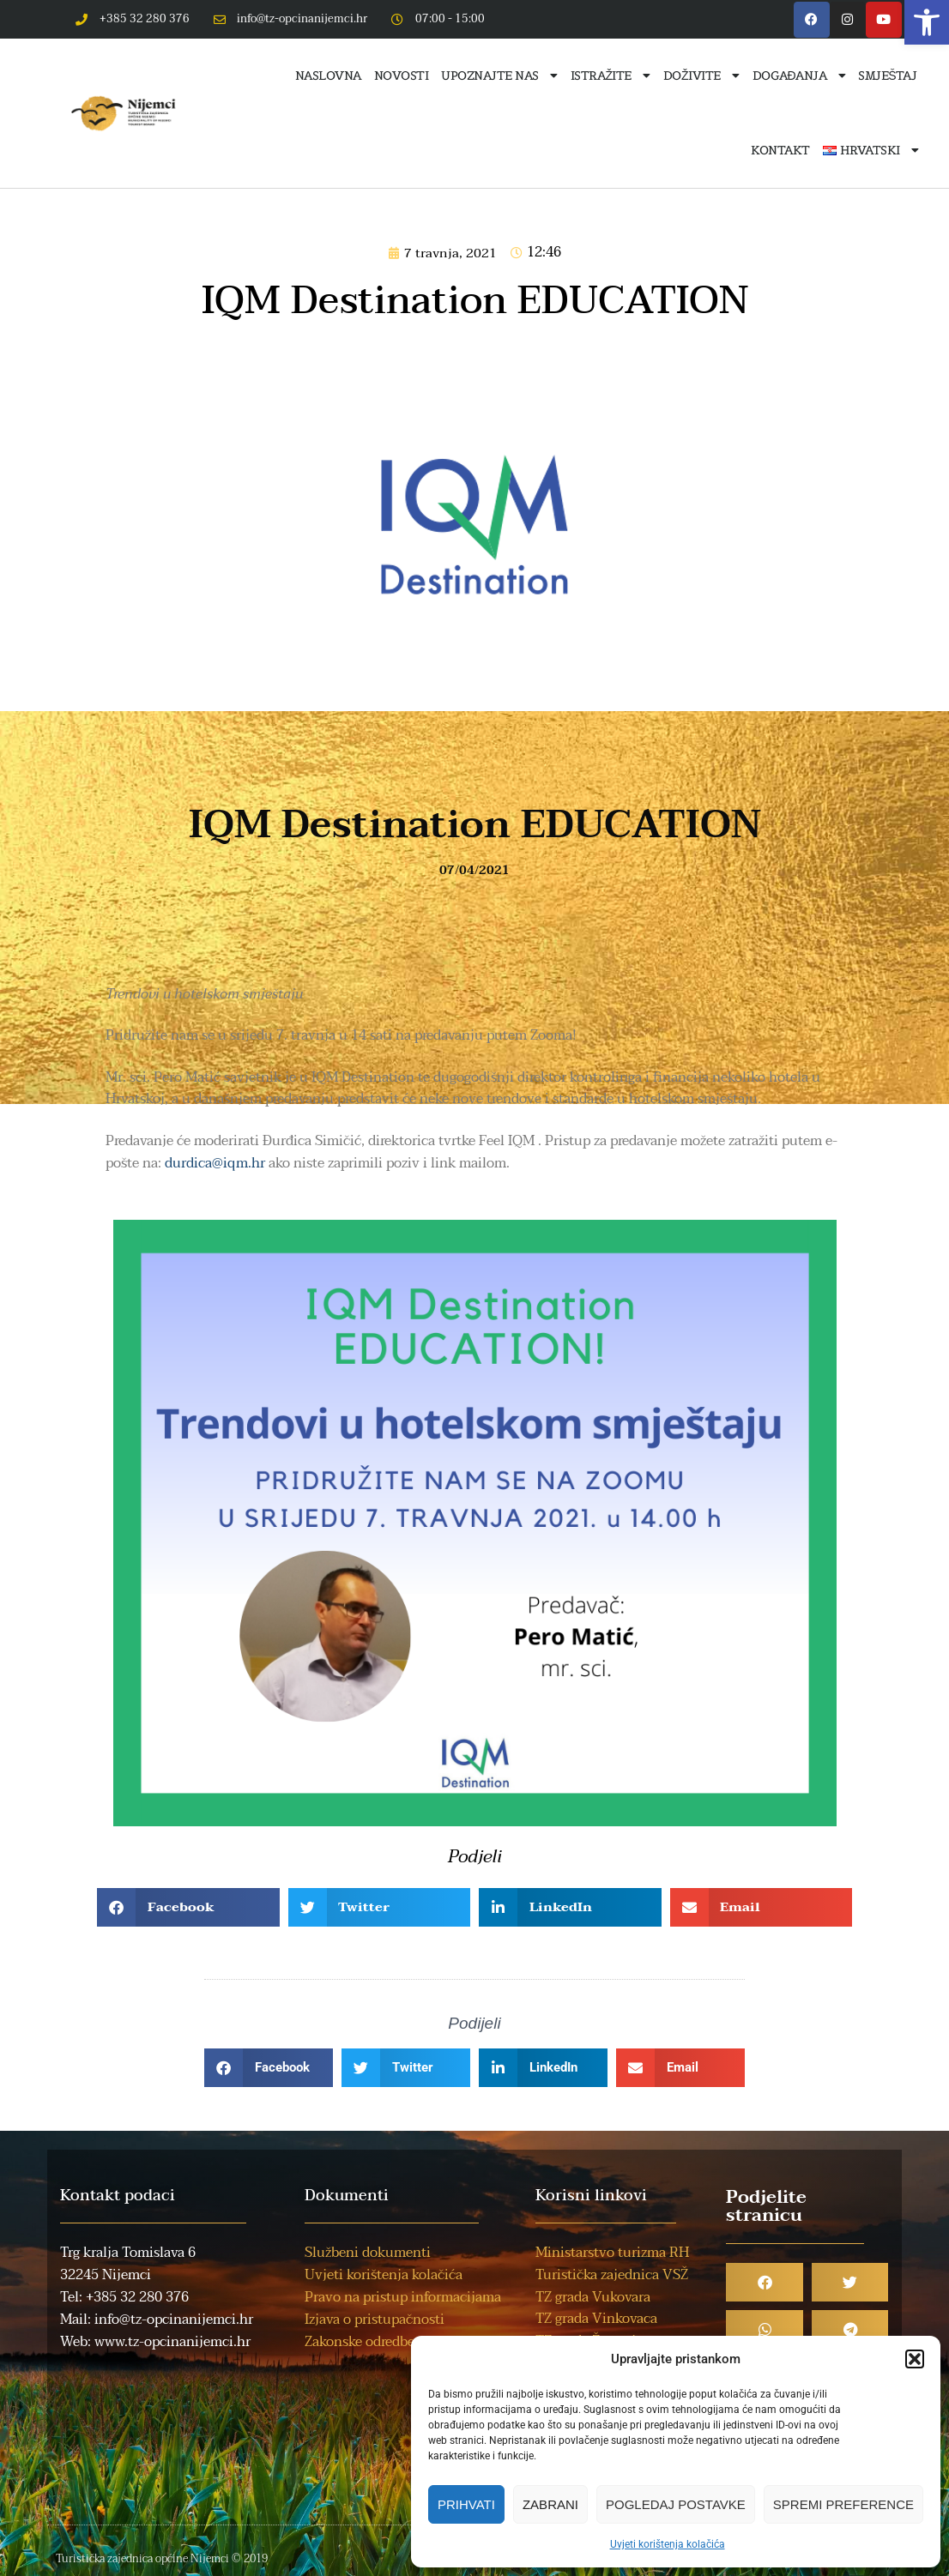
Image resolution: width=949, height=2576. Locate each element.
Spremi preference (843, 2504)
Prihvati (466, 2504)
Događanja (799, 75)
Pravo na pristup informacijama (403, 2297)
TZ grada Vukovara (592, 2297)
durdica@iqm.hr (215, 1163)
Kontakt (780, 150)
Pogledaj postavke (676, 2504)
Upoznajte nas (499, 75)
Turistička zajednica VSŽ (611, 2275)
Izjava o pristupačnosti (374, 2320)
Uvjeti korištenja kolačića (667, 2544)
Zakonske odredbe (359, 2342)
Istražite (610, 75)
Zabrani (550, 2504)
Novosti (401, 75)
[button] (926, 22)
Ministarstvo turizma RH (612, 2253)
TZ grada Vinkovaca (596, 2319)
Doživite (701, 75)
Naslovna (328, 75)
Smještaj (887, 75)
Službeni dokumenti (368, 2253)
